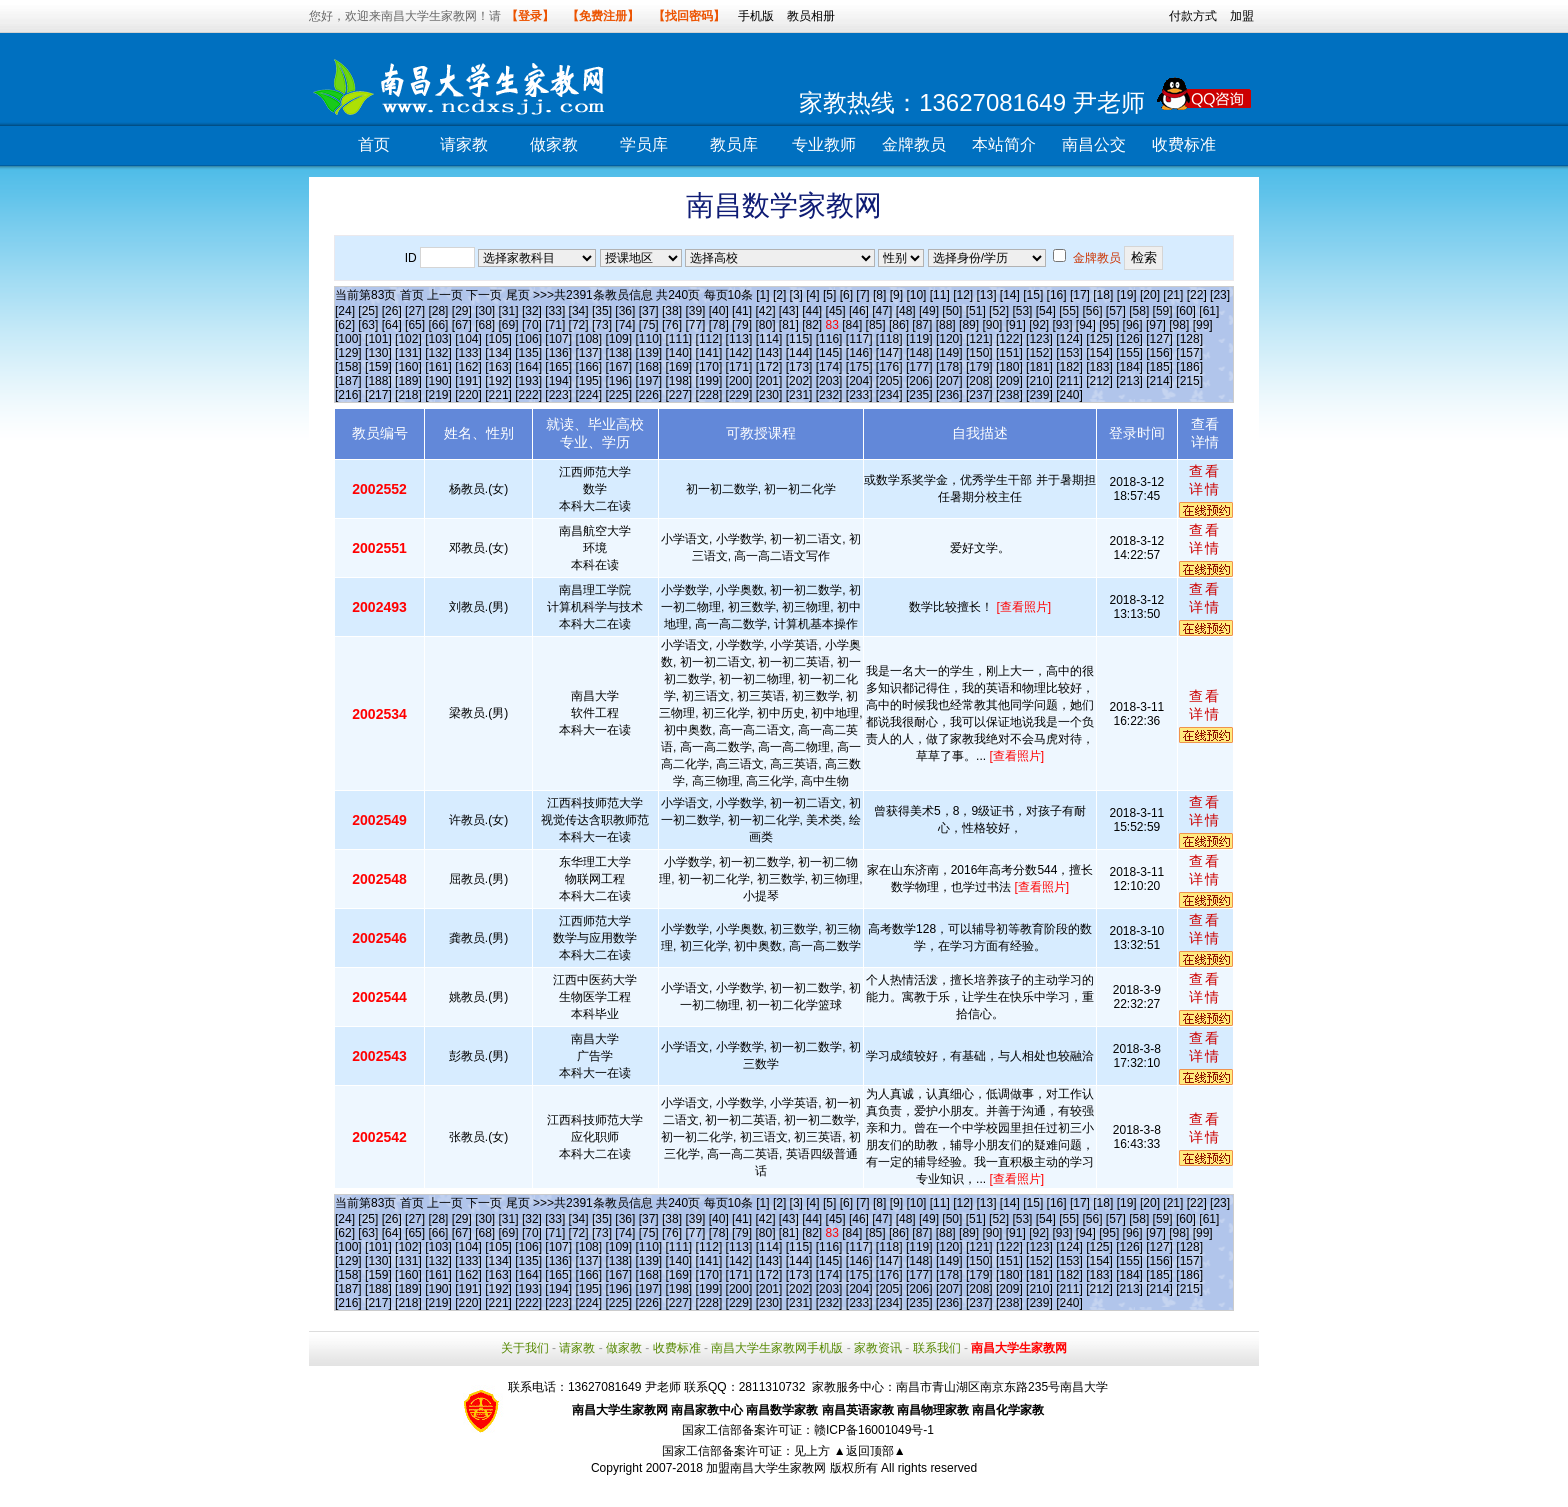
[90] (992, 325)
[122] (1009, 339)
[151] (1009, 353)
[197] (648, 381)
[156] (1159, 353)
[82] (812, 325)
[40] (719, 311)
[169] (679, 367)
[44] (812, 311)
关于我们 (525, 1348)
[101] (378, 339)
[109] (618, 339)
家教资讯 (878, 1348)
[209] (1009, 381)
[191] (468, 381)
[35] (602, 311)
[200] (739, 381)
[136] (558, 353)
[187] (348, 381)
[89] (969, 325)
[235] (919, 395)
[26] (392, 311)
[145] (829, 353)
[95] (1109, 325)
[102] (408, 339)
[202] (799, 381)
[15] (1033, 295)
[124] (1069, 339)
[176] (889, 367)
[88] (946, 325)
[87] (922, 325)
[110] (648, 339)
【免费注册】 (603, 16)
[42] (765, 311)
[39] (695, 311)
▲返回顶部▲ (870, 1451)
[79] (742, 325)
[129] (348, 353)
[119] (919, 339)
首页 (374, 144)
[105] (498, 339)
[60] (1186, 311)
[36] (625, 311)
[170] (709, 367)
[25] (368, 311)
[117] (859, 339)
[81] (789, 325)
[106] (528, 339)
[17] (1080, 295)
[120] (949, 339)
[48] (906, 311)
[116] (829, 339)
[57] (1116, 311)
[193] (528, 381)
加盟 (1242, 16)
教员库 (734, 144)
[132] (438, 353)
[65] (415, 325)
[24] (345, 311)
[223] (558, 395)
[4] (812, 295)
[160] (408, 367)
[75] (649, 325)
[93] (1062, 325)
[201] (769, 381)
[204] (859, 381)
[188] (378, 381)
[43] (789, 311)
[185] (1159, 367)
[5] (829, 295)
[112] (709, 339)
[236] (949, 395)
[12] (963, 295)
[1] (762, 295)
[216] (348, 395)
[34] (579, 311)
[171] (739, 367)
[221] (498, 395)
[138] (618, 353)
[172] (769, 367)
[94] (1086, 325)
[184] (1129, 367)
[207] (949, 381)
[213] (1129, 381)
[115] (799, 339)
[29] (462, 311)
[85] (876, 325)
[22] (1197, 295)
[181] (1039, 367)
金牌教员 (914, 144)
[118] (889, 339)
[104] (468, 339)
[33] (555, 311)
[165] (558, 367)
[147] (889, 353)
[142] (739, 353)
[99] (1203, 325)
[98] (1179, 325)
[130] (378, 353)
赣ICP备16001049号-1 (874, 1430)
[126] (1129, 339)
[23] (1220, 295)
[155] (1129, 353)
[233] (859, 395)
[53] (1022, 311)
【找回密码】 (689, 16)
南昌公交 (1094, 144)
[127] (1159, 339)
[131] (408, 353)
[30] (485, 311)
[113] (739, 339)
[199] (709, 381)
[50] (952, 311)
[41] (742, 311)
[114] (769, 339)
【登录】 (530, 16)
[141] (709, 353)
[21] (1173, 295)
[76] (672, 325)
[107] (558, 339)
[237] (979, 395)
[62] (345, 325)
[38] (672, 311)
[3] (796, 295)
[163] (498, 367)
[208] (979, 381)
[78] (719, 325)
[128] (1189, 339)
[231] (799, 395)
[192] (498, 381)
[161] (438, 367)
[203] (829, 381)
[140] (679, 353)
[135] (528, 353)
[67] (462, 325)
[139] (648, 353)
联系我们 (937, 1348)
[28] (438, 311)
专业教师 (824, 144)
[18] (1103, 295)
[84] (852, 325)
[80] (765, 325)
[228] (709, 395)
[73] (602, 325)
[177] (919, 367)
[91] (1016, 325)
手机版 (756, 16)
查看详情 (1205, 480)
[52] (999, 311)
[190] (438, 381)
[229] (739, 395)
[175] (859, 367)
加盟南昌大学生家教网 (766, 1468)
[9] (896, 295)
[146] (859, 353)
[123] (1039, 339)
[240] (1069, 395)
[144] (799, 353)
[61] (1209, 311)
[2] (779, 295)
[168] (648, 367)
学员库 (644, 144)
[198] (679, 381)
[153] (1069, 353)
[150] (979, 353)
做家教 (554, 144)
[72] (579, 325)
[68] (485, 325)
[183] (1099, 367)
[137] (588, 353)
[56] (1093, 311)
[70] (532, 325)
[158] (348, 367)
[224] (588, 395)
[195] (588, 381)
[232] (829, 395)
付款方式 (1193, 16)
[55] (1069, 311)
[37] (649, 311)
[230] (769, 395)
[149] (949, 353)
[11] (940, 295)
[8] (879, 295)
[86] (899, 325)
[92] (1039, 325)
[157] (1189, 353)
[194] (558, 381)
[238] (1009, 395)
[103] (438, 339)
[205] (889, 381)
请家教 (464, 144)
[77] (695, 325)
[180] (1009, 367)
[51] (976, 311)
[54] (1046, 311)
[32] (532, 311)
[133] (468, 353)
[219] (438, 395)
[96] (1133, 325)
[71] (555, 325)
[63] (368, 325)
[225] (618, 395)
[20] (1150, 295)
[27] (415, 311)
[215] (1189, 381)
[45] (836, 311)
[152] (1039, 353)
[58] (1139, 311)
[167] (618, 367)
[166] (588, 367)
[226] (648, 395)
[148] (919, 353)
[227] (679, 395)
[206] (919, 381)
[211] (1069, 381)
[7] (862, 295)
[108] (588, 339)
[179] (979, 367)
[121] (979, 339)
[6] (846, 295)
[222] (528, 395)
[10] (916, 295)
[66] (438, 325)
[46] (859, 311)
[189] (408, 381)
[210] (1039, 381)
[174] (829, 367)
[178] (949, 367)
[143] (769, 353)
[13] (986, 295)
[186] (1189, 367)
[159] (378, 367)
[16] (1057, 295)
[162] (468, 367)
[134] (498, 353)
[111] (679, 339)
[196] (618, 381)
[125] (1099, 339)
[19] (1127, 295)
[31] (509, 311)
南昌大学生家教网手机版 (777, 1348)
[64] (392, 325)
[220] (468, 395)
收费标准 (1184, 144)
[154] (1099, 353)
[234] (889, 395)
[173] (799, 367)
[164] (528, 367)
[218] (408, 395)
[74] (625, 325)
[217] (378, 395)
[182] (1069, 367)
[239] (1039, 395)
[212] (1099, 381)
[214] (1159, 381)
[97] (1156, 325)
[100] (348, 339)
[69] (509, 325)
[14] (1010, 295)
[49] (929, 311)
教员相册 (811, 16)
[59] (1163, 311)
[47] (882, 311)
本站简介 (1004, 144)
